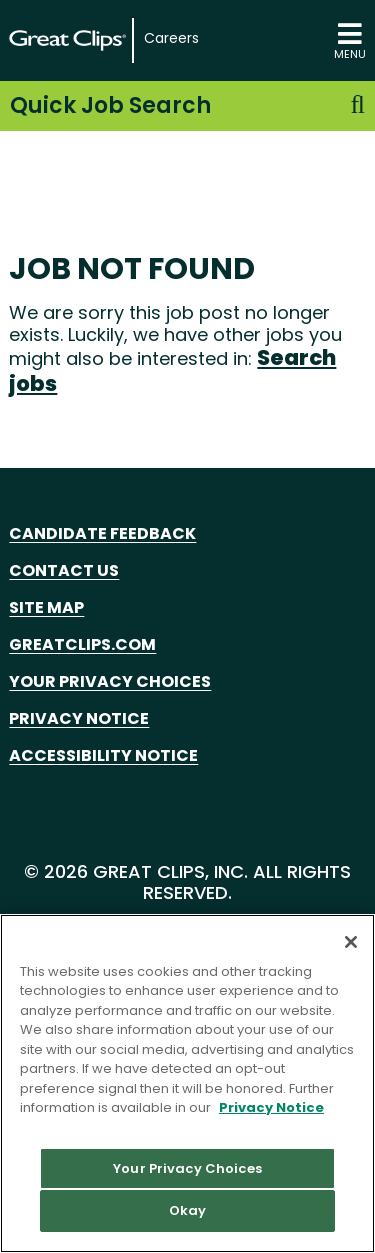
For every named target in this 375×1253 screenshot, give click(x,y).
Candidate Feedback (102, 533)
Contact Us (64, 570)
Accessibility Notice (103, 755)
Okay (188, 1210)
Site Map (46, 607)
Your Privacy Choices (110, 681)
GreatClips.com (82, 644)
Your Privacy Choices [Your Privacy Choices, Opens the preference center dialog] (187, 1168)
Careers (171, 38)
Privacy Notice (79, 718)
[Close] (351, 942)
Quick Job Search (187, 105)
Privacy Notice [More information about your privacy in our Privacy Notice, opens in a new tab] (271, 1107)
